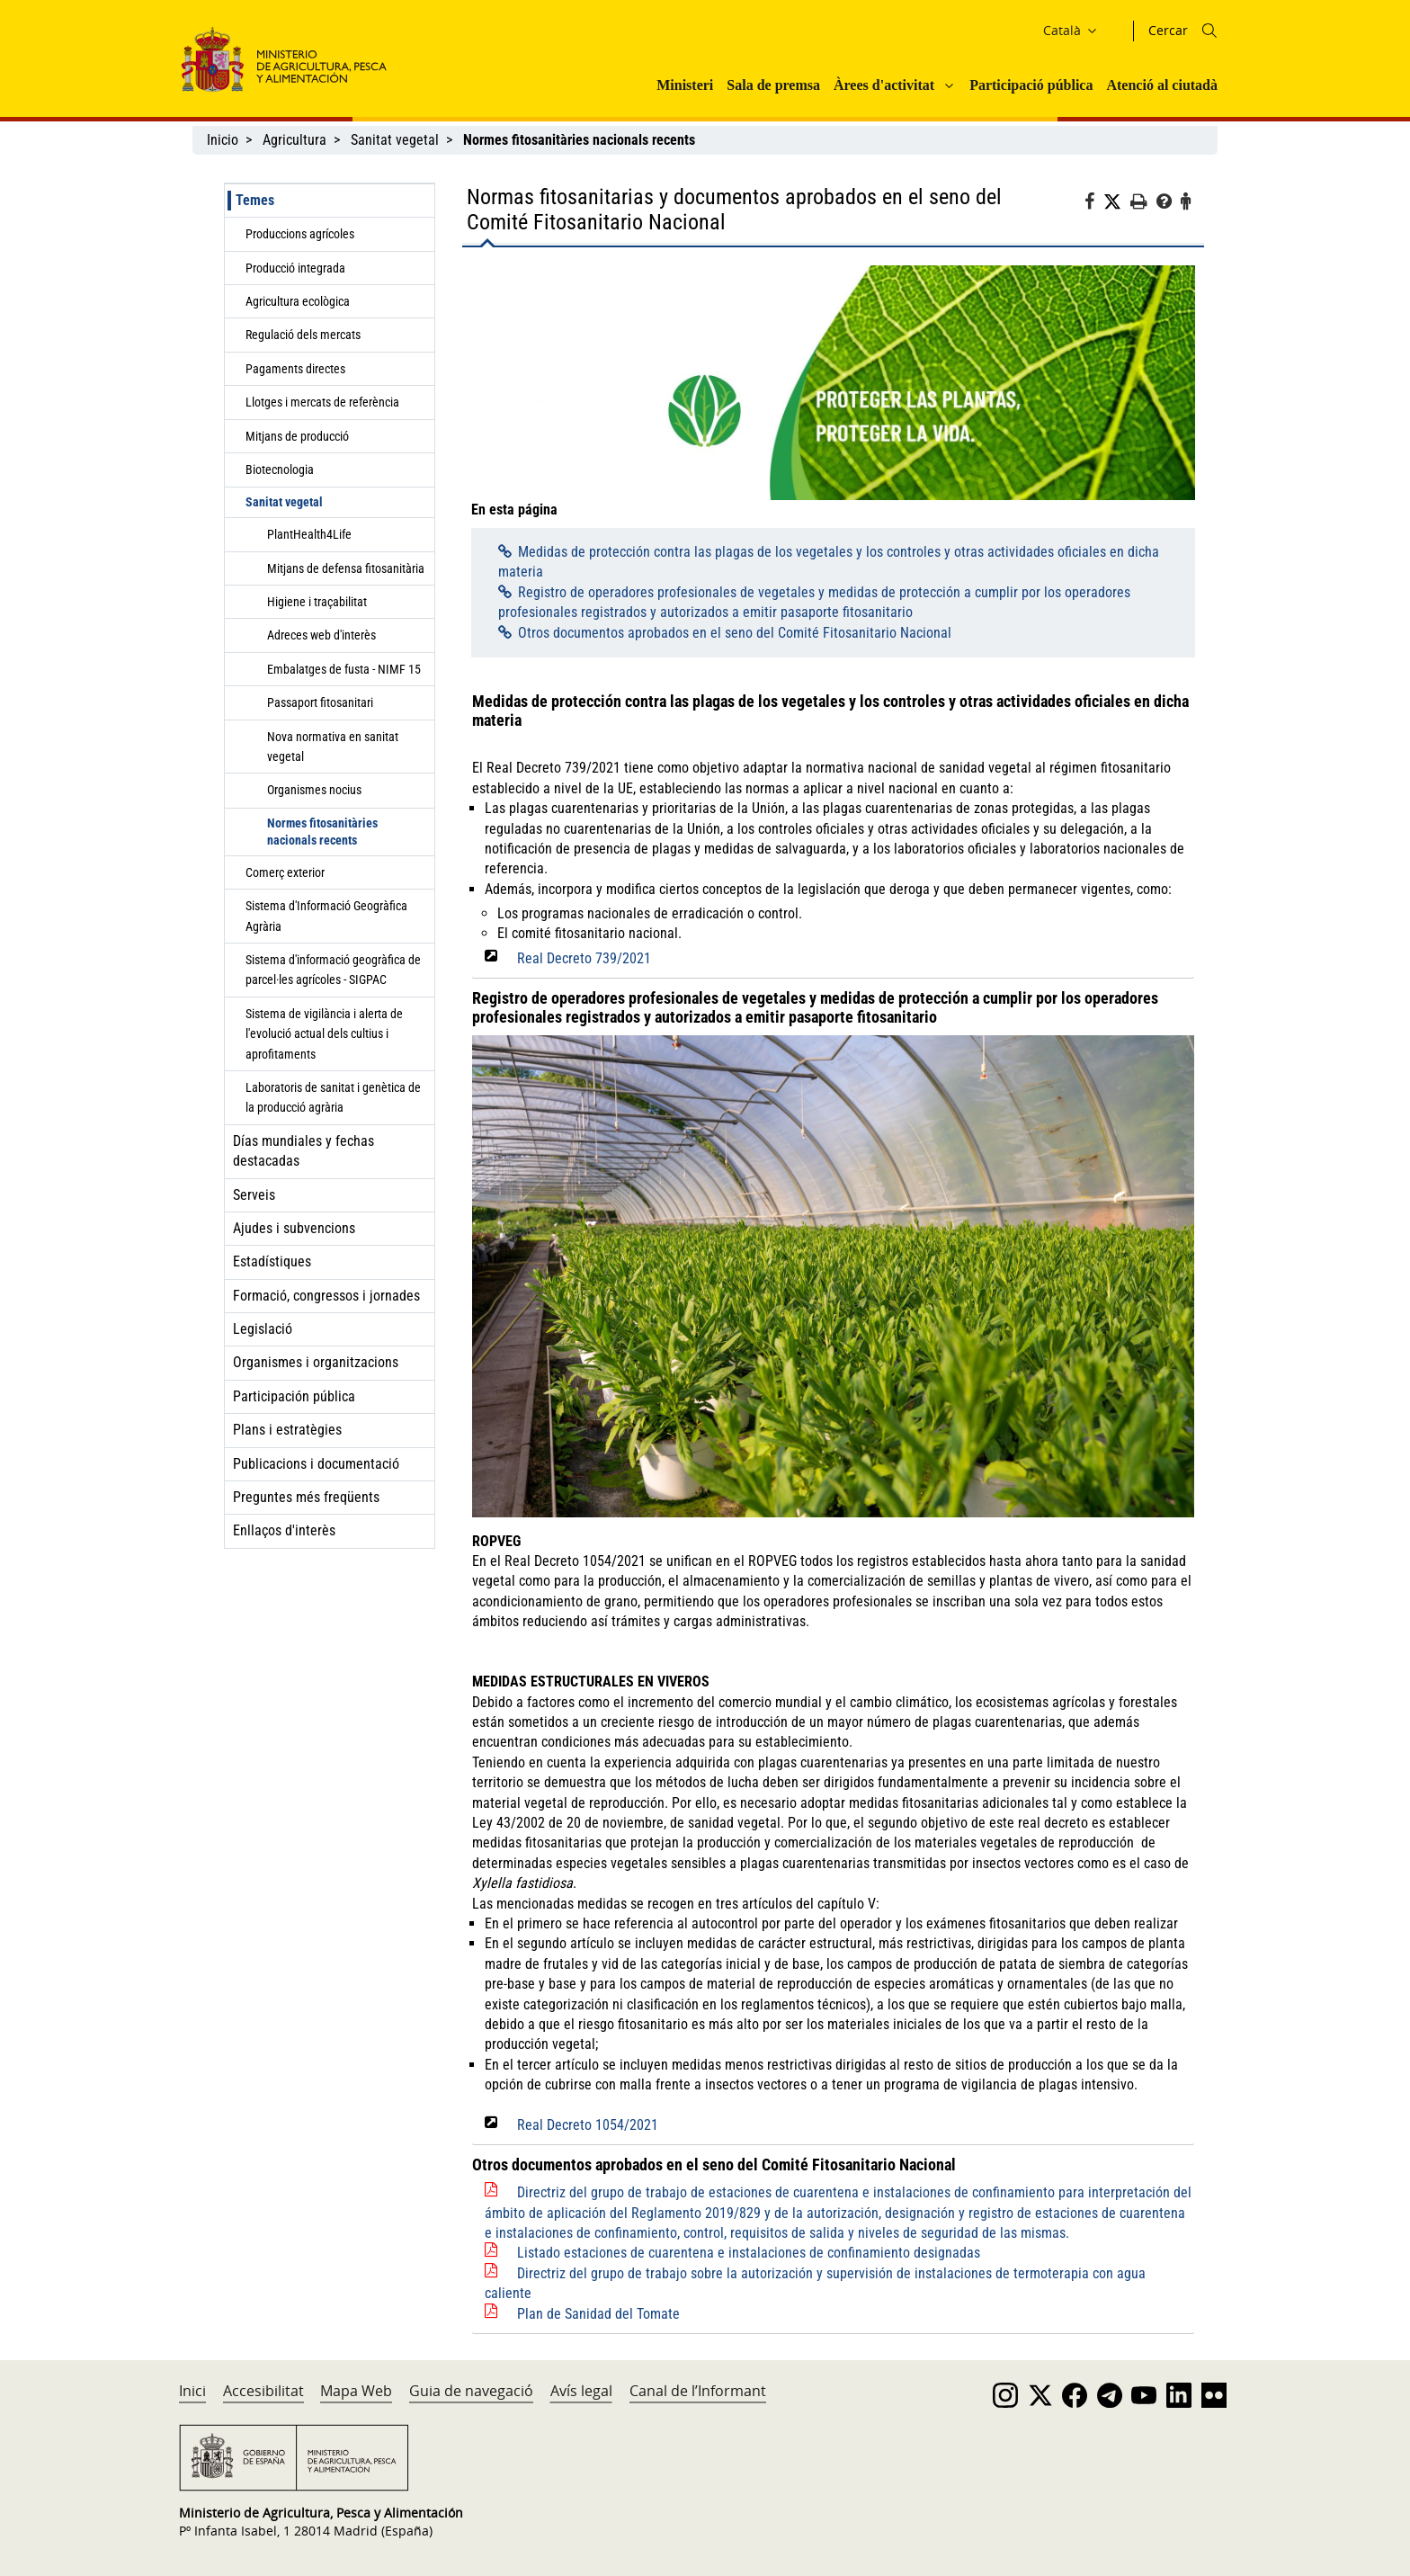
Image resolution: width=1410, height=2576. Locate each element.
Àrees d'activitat (884, 85)
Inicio (222, 139)
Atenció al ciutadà (1162, 85)
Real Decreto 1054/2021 (587, 2124)
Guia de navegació (471, 2391)
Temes (255, 200)
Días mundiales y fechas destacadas (303, 1150)
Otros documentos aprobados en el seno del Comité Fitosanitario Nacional (734, 632)
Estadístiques (272, 1261)
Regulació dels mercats (303, 334)
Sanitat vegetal (395, 139)
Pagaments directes (295, 369)
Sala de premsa (773, 85)
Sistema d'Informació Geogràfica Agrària (326, 916)
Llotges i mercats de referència (322, 402)
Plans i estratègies (287, 1429)
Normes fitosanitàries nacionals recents (322, 831)
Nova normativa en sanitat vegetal (332, 746)
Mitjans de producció (297, 436)
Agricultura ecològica (297, 301)
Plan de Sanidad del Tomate (598, 2313)
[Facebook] (1093, 204)
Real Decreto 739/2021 (584, 958)
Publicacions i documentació (316, 1463)
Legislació (262, 1328)
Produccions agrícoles (299, 234)
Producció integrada (295, 268)
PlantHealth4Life (309, 534)
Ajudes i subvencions (294, 1228)
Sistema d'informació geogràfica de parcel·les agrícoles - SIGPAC (333, 970)
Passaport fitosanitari (320, 702)
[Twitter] (1116, 202)
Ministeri (684, 85)
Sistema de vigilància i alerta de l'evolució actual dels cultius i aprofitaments (324, 1033)
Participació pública (1031, 85)
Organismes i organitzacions (315, 1362)
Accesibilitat (263, 2391)
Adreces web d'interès (321, 635)
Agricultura (294, 139)
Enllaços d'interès (284, 1530)
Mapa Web (356, 2391)
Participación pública (294, 1396)
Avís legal (581, 2391)
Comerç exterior (285, 872)
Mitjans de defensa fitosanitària (345, 568)
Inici (192, 2391)
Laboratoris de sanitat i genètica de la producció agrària (333, 1097)
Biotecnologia (279, 469)
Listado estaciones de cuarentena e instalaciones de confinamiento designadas (748, 2252)
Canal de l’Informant (697, 2391)
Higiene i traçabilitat (317, 602)
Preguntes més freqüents (306, 1497)
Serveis (254, 1194)
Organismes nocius (314, 790)
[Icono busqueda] (1209, 30)
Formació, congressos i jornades (326, 1295)
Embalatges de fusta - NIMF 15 (344, 669)
